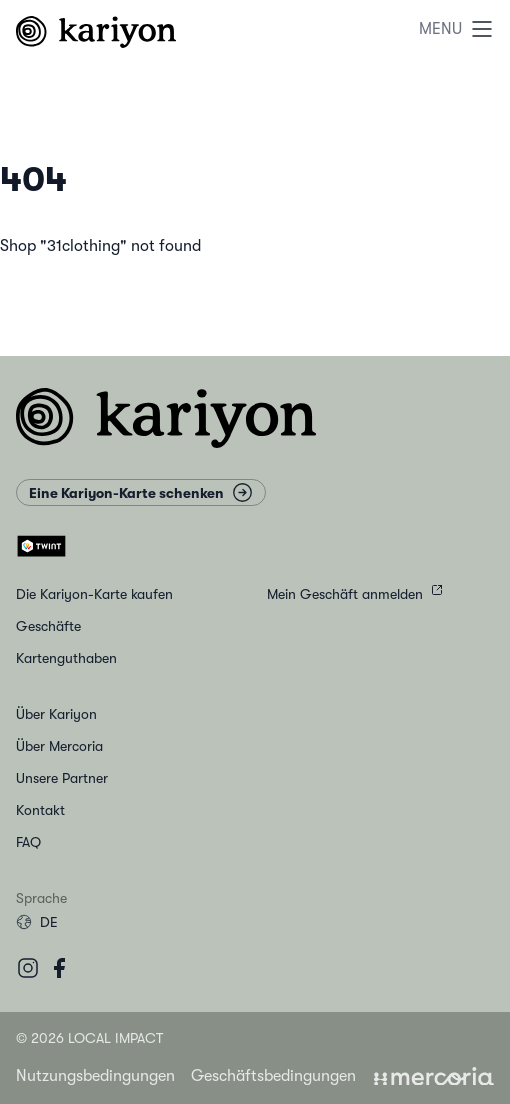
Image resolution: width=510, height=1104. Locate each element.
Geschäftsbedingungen (273, 1076)
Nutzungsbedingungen (95, 1076)
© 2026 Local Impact (89, 1038)
